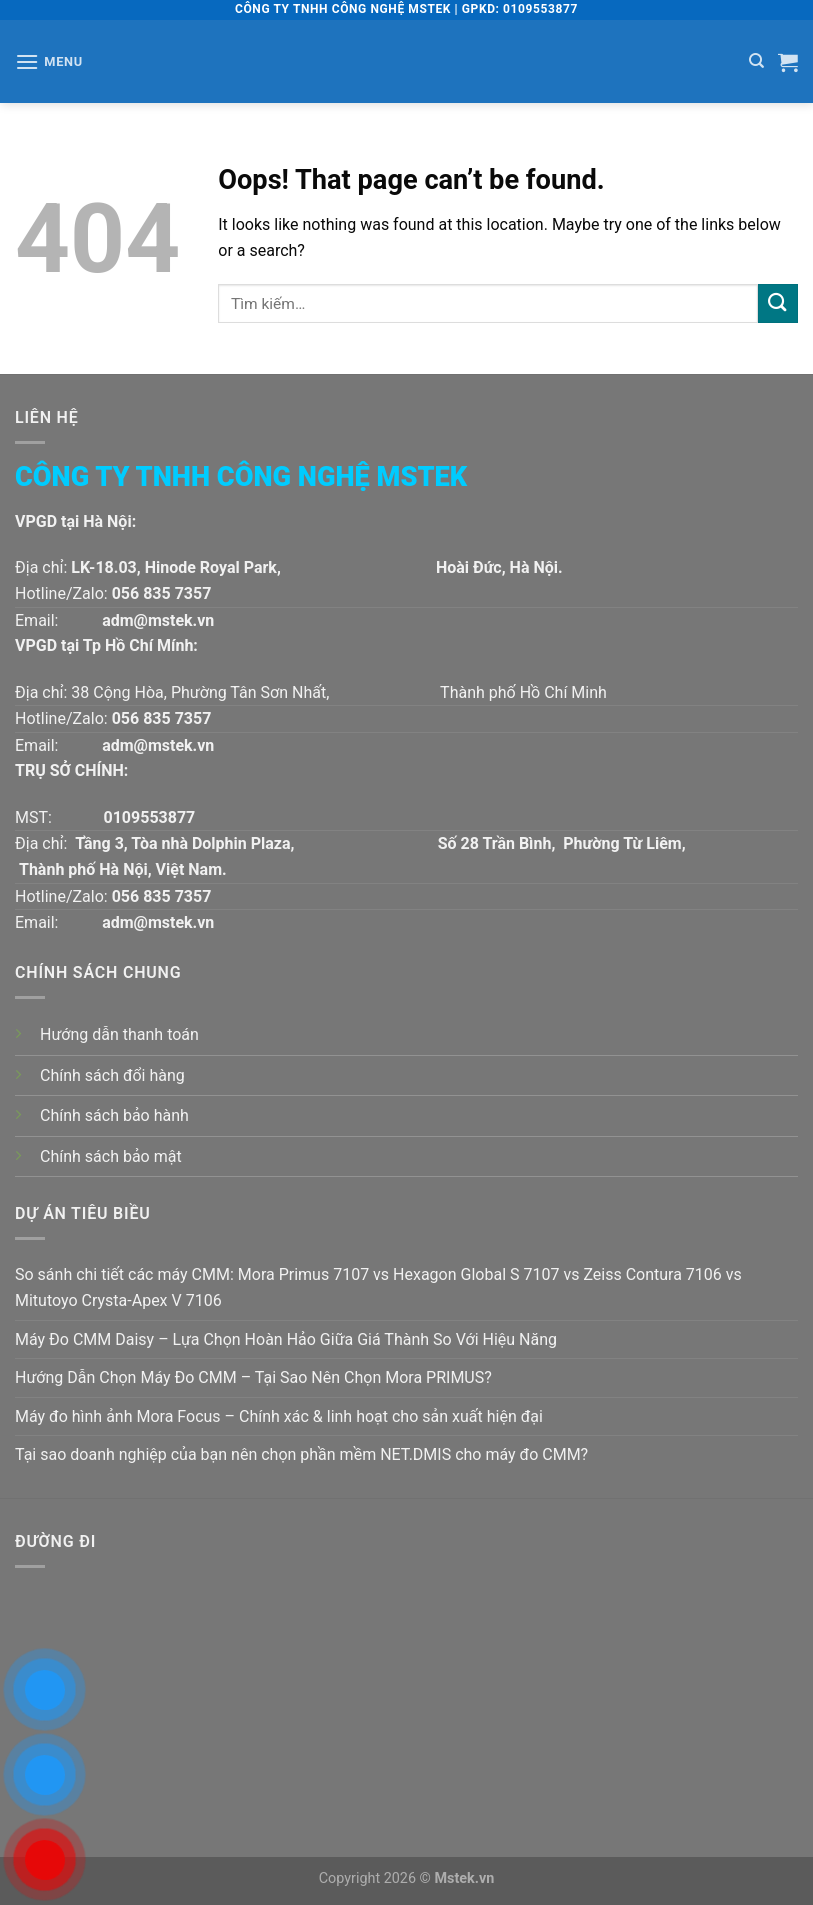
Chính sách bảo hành (114, 1115)
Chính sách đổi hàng (112, 1075)
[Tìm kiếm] (756, 61)
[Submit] (778, 303)
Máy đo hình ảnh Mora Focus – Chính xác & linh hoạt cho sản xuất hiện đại (279, 1416)
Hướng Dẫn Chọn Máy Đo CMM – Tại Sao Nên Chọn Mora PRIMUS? (253, 1377)
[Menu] (49, 61)
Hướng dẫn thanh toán (119, 1034)
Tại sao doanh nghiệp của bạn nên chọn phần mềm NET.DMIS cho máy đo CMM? (301, 1454)
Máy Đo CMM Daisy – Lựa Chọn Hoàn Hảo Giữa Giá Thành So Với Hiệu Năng (286, 1339)
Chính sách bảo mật (111, 1156)
